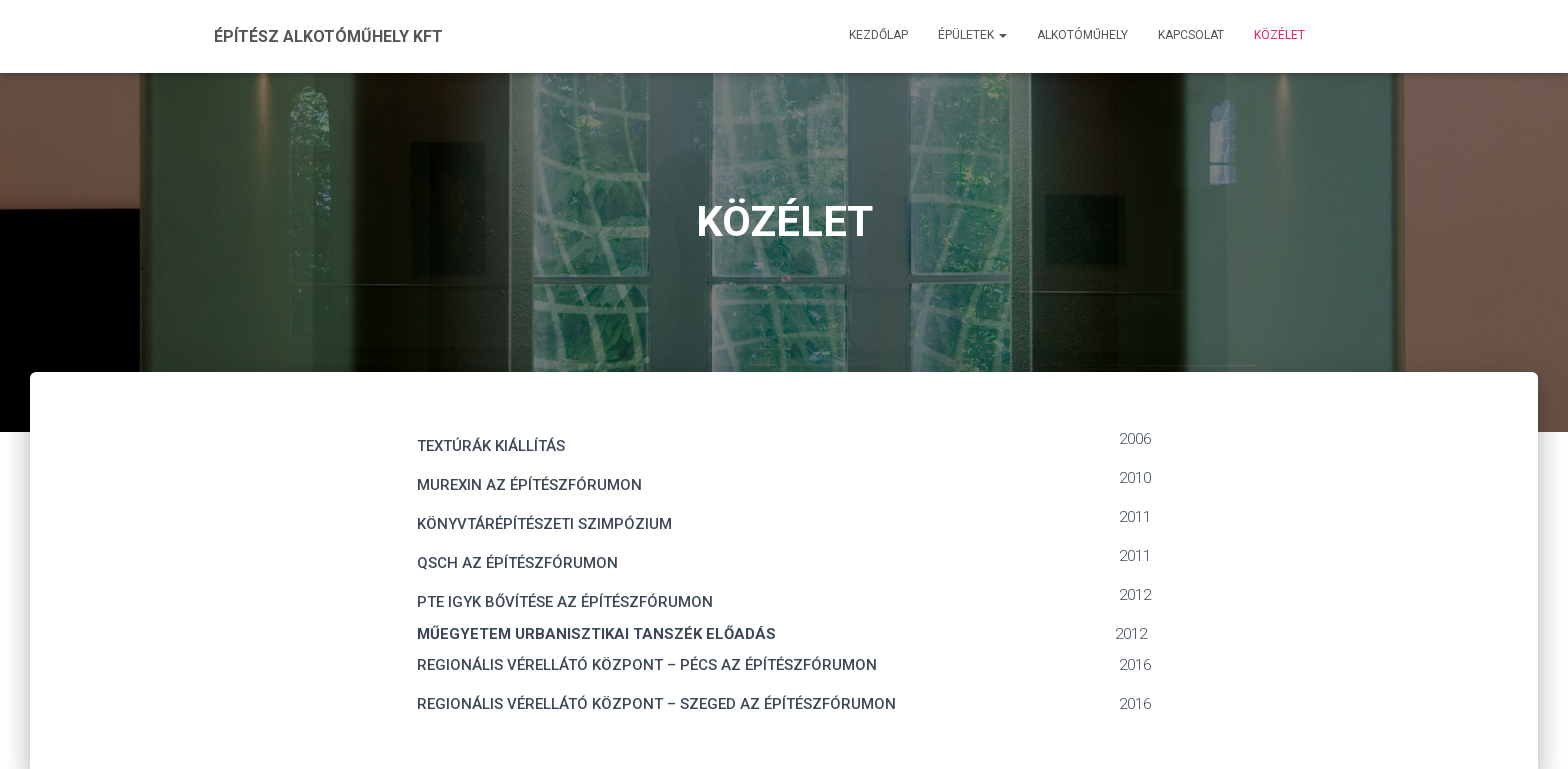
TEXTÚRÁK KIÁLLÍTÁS (491, 446)
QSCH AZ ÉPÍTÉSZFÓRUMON (517, 563)
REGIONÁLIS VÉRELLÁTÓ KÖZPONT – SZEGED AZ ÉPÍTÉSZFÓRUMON (656, 704)
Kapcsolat (1191, 35)
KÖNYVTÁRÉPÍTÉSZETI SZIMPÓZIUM (544, 524)
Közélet (1279, 35)
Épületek (972, 35)
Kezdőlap (878, 35)
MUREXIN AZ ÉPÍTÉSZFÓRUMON (529, 485)
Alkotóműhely (1082, 35)
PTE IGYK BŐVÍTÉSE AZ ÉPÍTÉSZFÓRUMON (565, 602)
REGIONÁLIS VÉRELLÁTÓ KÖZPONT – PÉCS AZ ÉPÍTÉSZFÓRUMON (647, 665)
